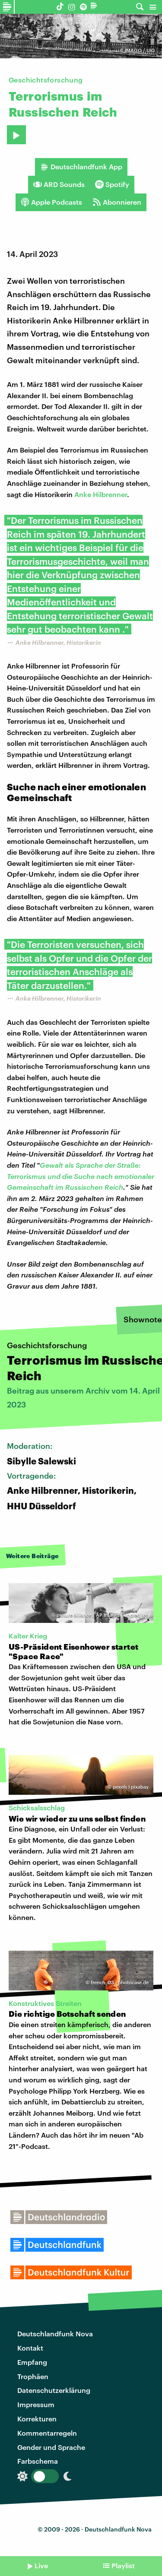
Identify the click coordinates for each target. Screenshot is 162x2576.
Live (41, 2565)
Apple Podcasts (51, 202)
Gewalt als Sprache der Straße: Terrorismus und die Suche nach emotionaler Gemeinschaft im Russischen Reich (80, 1176)
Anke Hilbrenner (100, 494)
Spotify (112, 184)
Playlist (123, 2565)
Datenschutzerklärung (53, 2390)
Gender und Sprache (51, 2447)
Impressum (35, 2404)
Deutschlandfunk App (81, 166)
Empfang (32, 2362)
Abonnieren (116, 202)
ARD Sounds (59, 184)
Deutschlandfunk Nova (55, 2333)
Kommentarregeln (47, 2433)
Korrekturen (37, 2418)
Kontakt (30, 2348)
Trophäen (32, 2376)
